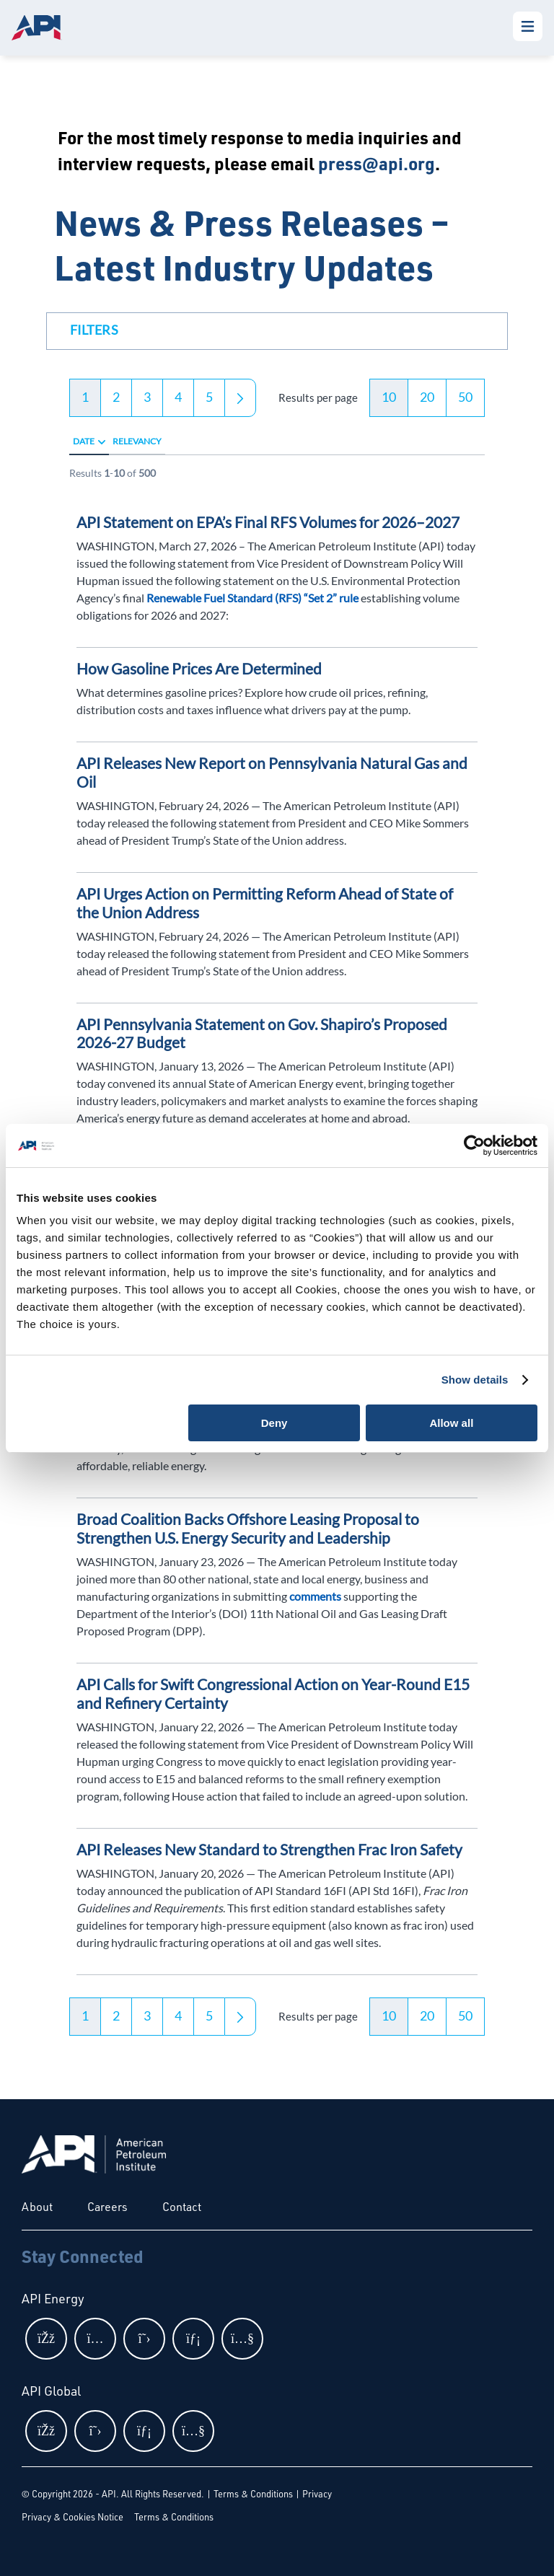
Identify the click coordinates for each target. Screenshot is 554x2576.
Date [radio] (83, 441)
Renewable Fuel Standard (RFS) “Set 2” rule (252, 598)
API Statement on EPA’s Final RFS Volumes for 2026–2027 (268, 522)
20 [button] (427, 397)
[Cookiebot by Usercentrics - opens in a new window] (474, 1145)
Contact (181, 2206)
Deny (274, 1423)
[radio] (101, 441)
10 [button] (389, 397)
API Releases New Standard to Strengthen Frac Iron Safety (269, 1849)
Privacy (317, 2494)
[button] (94, 332)
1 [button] (85, 397)
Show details (475, 1379)
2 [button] (116, 397)
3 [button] (147, 397)
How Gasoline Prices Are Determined (199, 668)
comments (316, 1596)
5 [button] (209, 397)
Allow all (451, 1423)
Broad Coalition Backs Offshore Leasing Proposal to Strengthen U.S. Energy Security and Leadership (247, 1528)
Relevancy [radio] (137, 441)
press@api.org (376, 163)
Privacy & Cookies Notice (72, 2517)
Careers (107, 2206)
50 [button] (465, 397)
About (37, 2206)
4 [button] (178, 397)
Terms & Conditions (253, 2494)
